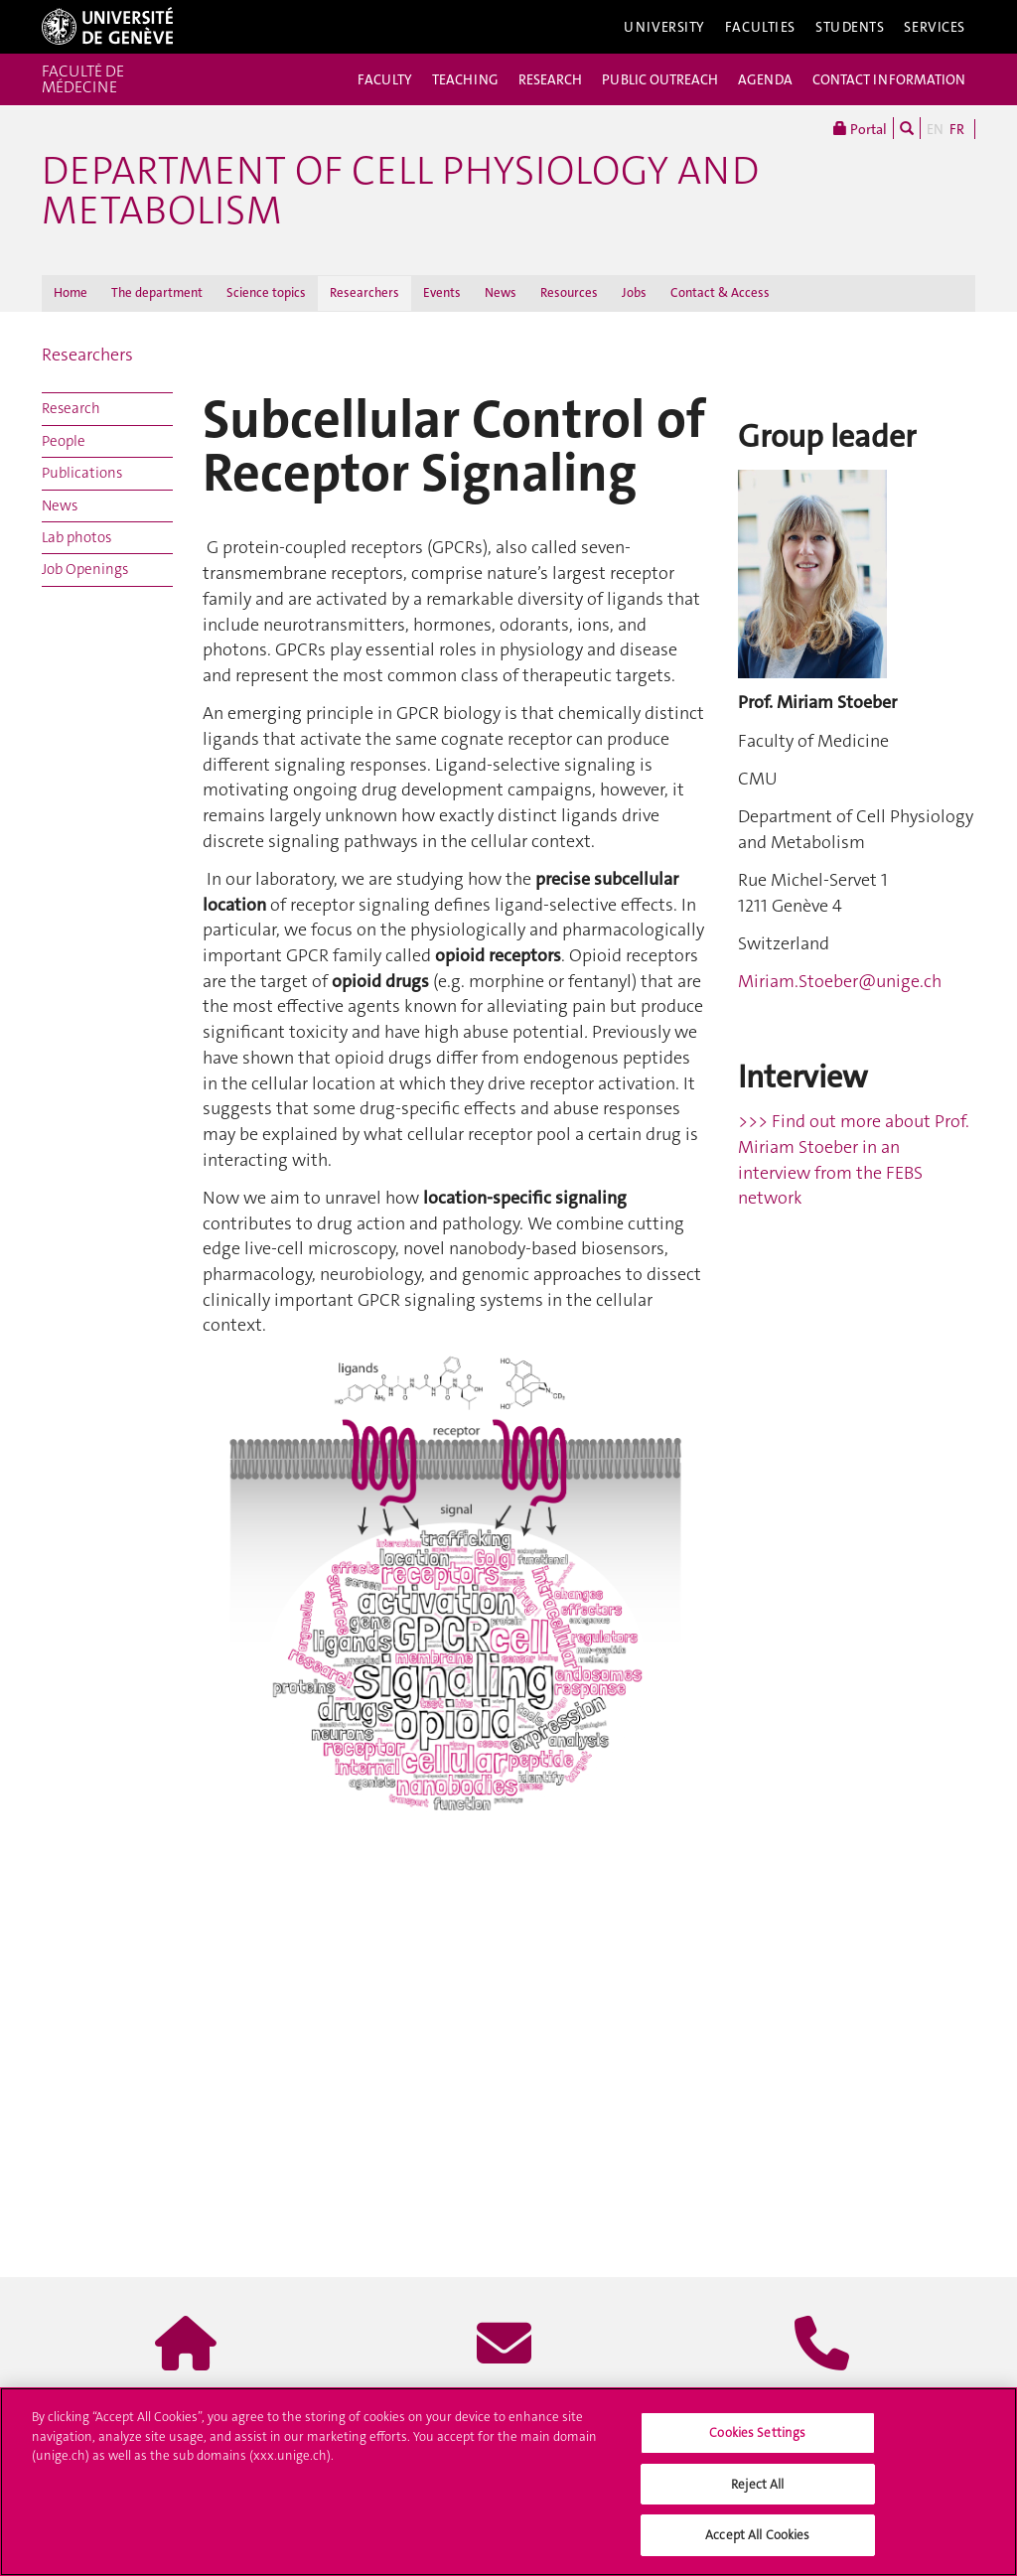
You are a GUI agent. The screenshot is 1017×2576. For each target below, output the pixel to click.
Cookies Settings (757, 2432)
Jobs (634, 292)
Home (70, 292)
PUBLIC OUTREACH (660, 79)
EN (935, 129)
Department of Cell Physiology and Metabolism (400, 190)
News (500, 292)
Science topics (266, 292)
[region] (508, 2481)
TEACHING (465, 79)
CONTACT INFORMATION (888, 79)
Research (71, 408)
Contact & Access (720, 292)
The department (157, 292)
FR (956, 129)
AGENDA (765, 79)
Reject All (757, 2484)
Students (850, 27)
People (63, 441)
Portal (860, 128)
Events (442, 292)
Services (934, 27)
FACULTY (385, 79)
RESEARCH (550, 79)
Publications (82, 473)
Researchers (364, 292)
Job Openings (85, 569)
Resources (569, 292)
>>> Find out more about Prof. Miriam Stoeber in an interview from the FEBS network (853, 1159)
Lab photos (76, 537)
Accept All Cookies (757, 2534)
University (664, 27)
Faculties (760, 27)
